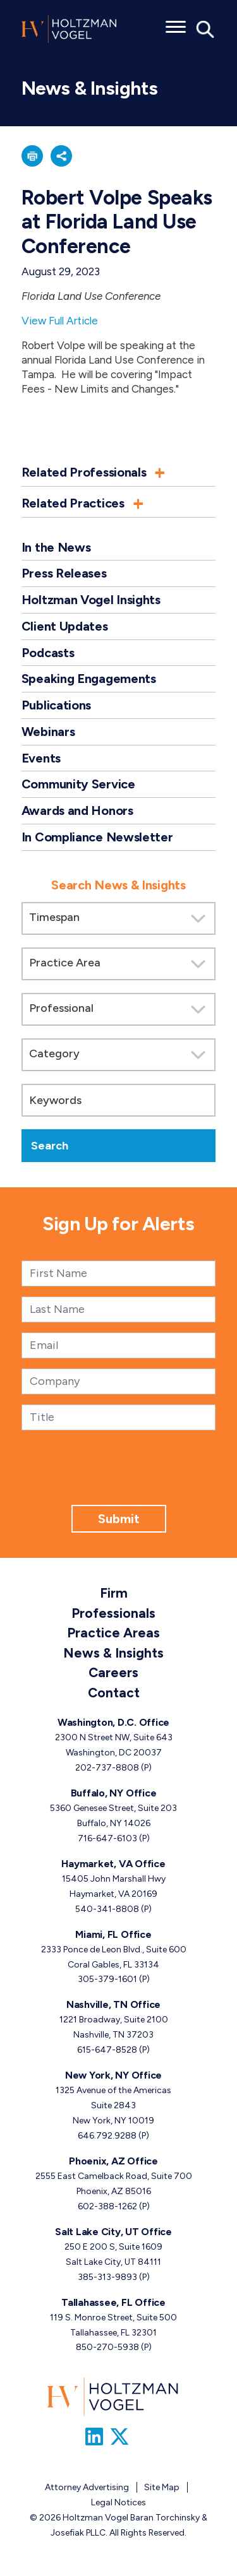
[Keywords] (118, 1100)
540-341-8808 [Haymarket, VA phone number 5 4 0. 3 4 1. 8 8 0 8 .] (107, 1909)
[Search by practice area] (118, 963)
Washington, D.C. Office (113, 1722)
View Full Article (59, 320)
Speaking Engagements (88, 678)
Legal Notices (118, 2502)
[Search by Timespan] (118, 918)
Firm (114, 1593)
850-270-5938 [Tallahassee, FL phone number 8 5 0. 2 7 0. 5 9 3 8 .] (107, 2347)
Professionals (113, 1613)
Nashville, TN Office (113, 2004)
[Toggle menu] (176, 22)
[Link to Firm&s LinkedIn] (94, 2437)
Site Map (161, 2487)
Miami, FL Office (113, 1934)
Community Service (78, 784)
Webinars (48, 731)
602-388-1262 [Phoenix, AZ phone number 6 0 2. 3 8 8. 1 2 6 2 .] (107, 2206)
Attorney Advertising (87, 2487)
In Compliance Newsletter (97, 837)
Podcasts (48, 652)
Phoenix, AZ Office (113, 2161)
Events (41, 758)
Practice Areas (113, 1633)
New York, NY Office (113, 2075)
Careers (113, 1672)
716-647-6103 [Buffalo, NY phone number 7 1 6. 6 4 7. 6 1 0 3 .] (107, 1838)
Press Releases (64, 573)
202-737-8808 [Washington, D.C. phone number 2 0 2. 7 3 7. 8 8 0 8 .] (107, 1767)
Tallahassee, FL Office (113, 2302)
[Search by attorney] (118, 1009)
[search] (118, 1013)
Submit (119, 1518)
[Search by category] (118, 1054)
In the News (56, 547)
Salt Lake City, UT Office (113, 2232)
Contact (114, 1693)
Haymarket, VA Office (113, 1864)
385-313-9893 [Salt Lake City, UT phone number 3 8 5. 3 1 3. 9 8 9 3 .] (107, 2277)
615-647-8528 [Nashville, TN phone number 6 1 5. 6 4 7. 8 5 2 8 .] (107, 2050)
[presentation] (119, 1480)
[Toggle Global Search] (205, 28)
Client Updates (64, 626)
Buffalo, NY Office (114, 1793)
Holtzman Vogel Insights (91, 599)
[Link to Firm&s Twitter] (119, 2437)
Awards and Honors (77, 810)
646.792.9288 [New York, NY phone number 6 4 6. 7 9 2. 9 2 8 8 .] (107, 2135)
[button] (32, 156)
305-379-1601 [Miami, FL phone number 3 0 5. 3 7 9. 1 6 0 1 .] (107, 1979)
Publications (56, 705)
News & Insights (113, 1653)
